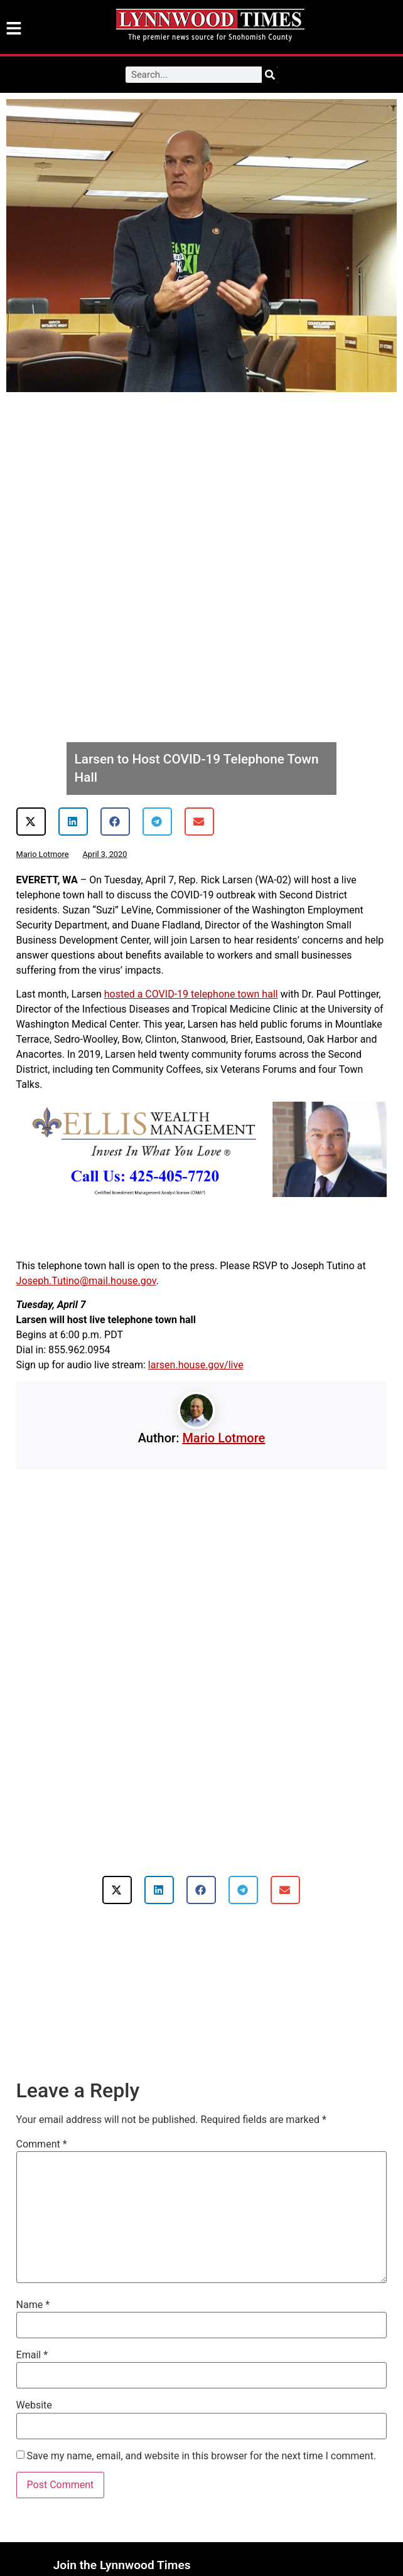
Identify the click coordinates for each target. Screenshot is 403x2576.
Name (33, 2305)
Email (32, 2355)
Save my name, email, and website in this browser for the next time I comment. (202, 2456)
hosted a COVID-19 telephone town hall (191, 994)
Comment (41, 2144)
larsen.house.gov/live (196, 1365)
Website (34, 2405)
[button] (31, 821)
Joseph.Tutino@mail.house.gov (86, 1281)
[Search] (270, 75)
